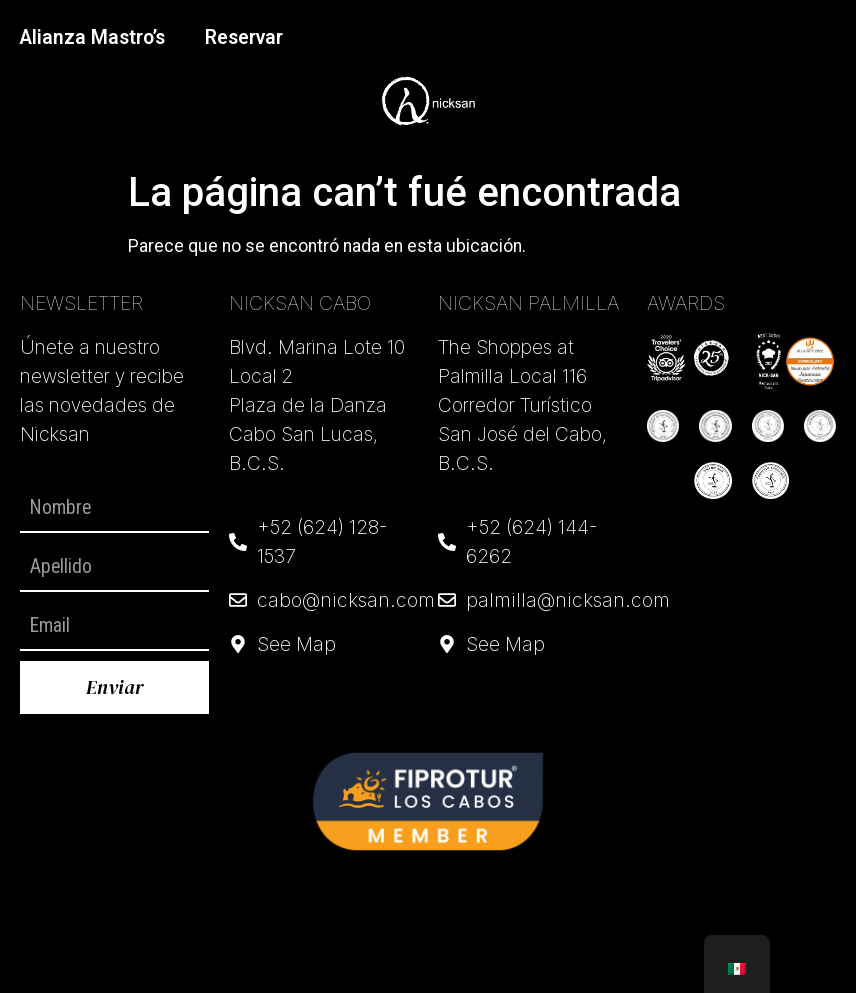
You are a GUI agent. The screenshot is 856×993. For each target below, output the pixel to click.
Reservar (244, 37)
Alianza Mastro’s (92, 37)
